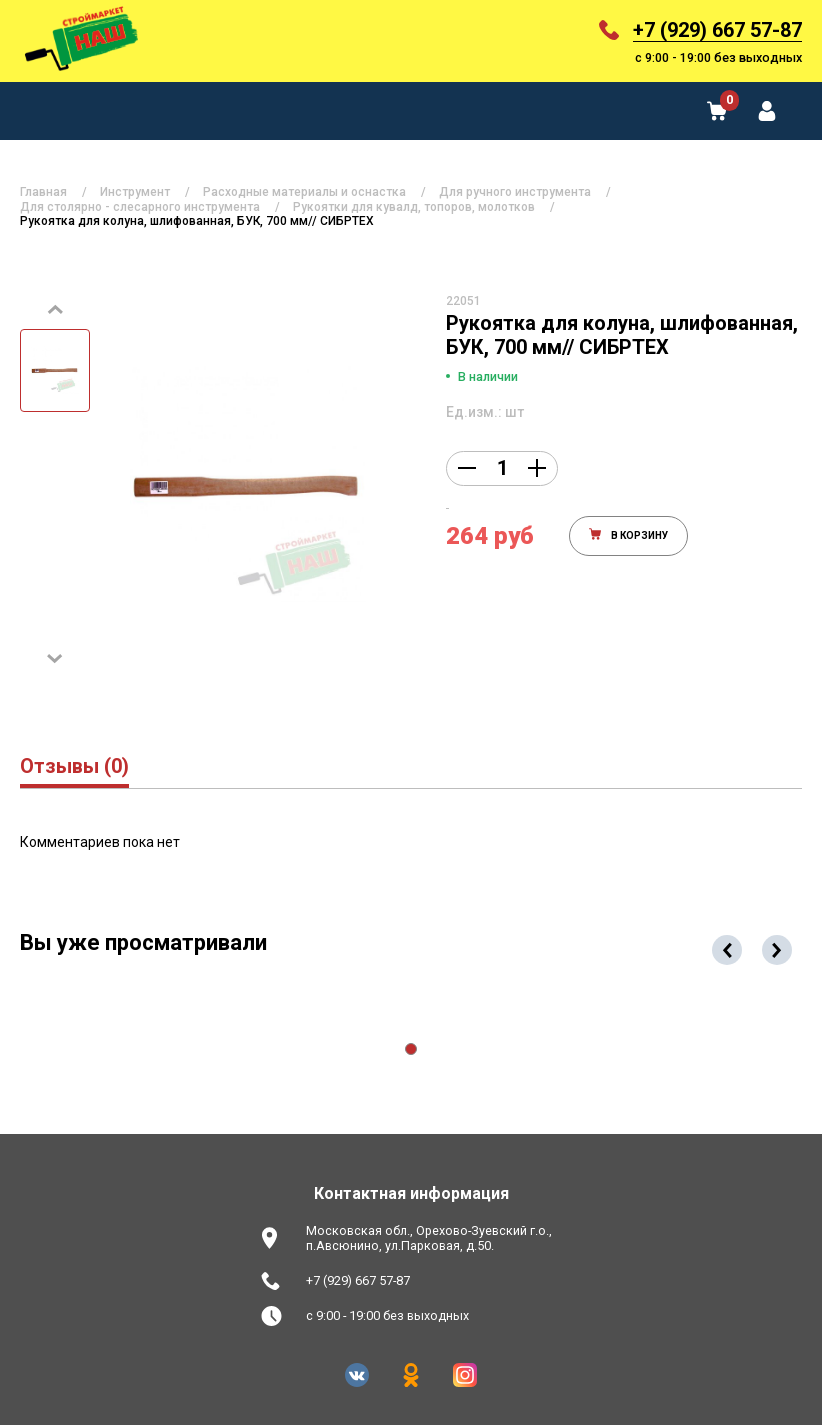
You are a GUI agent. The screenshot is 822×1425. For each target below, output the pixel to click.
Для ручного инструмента (515, 192)
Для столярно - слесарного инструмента (140, 207)
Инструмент (135, 192)
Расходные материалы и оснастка (304, 192)
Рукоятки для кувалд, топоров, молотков (414, 207)
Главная (43, 192)
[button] (411, 1049)
